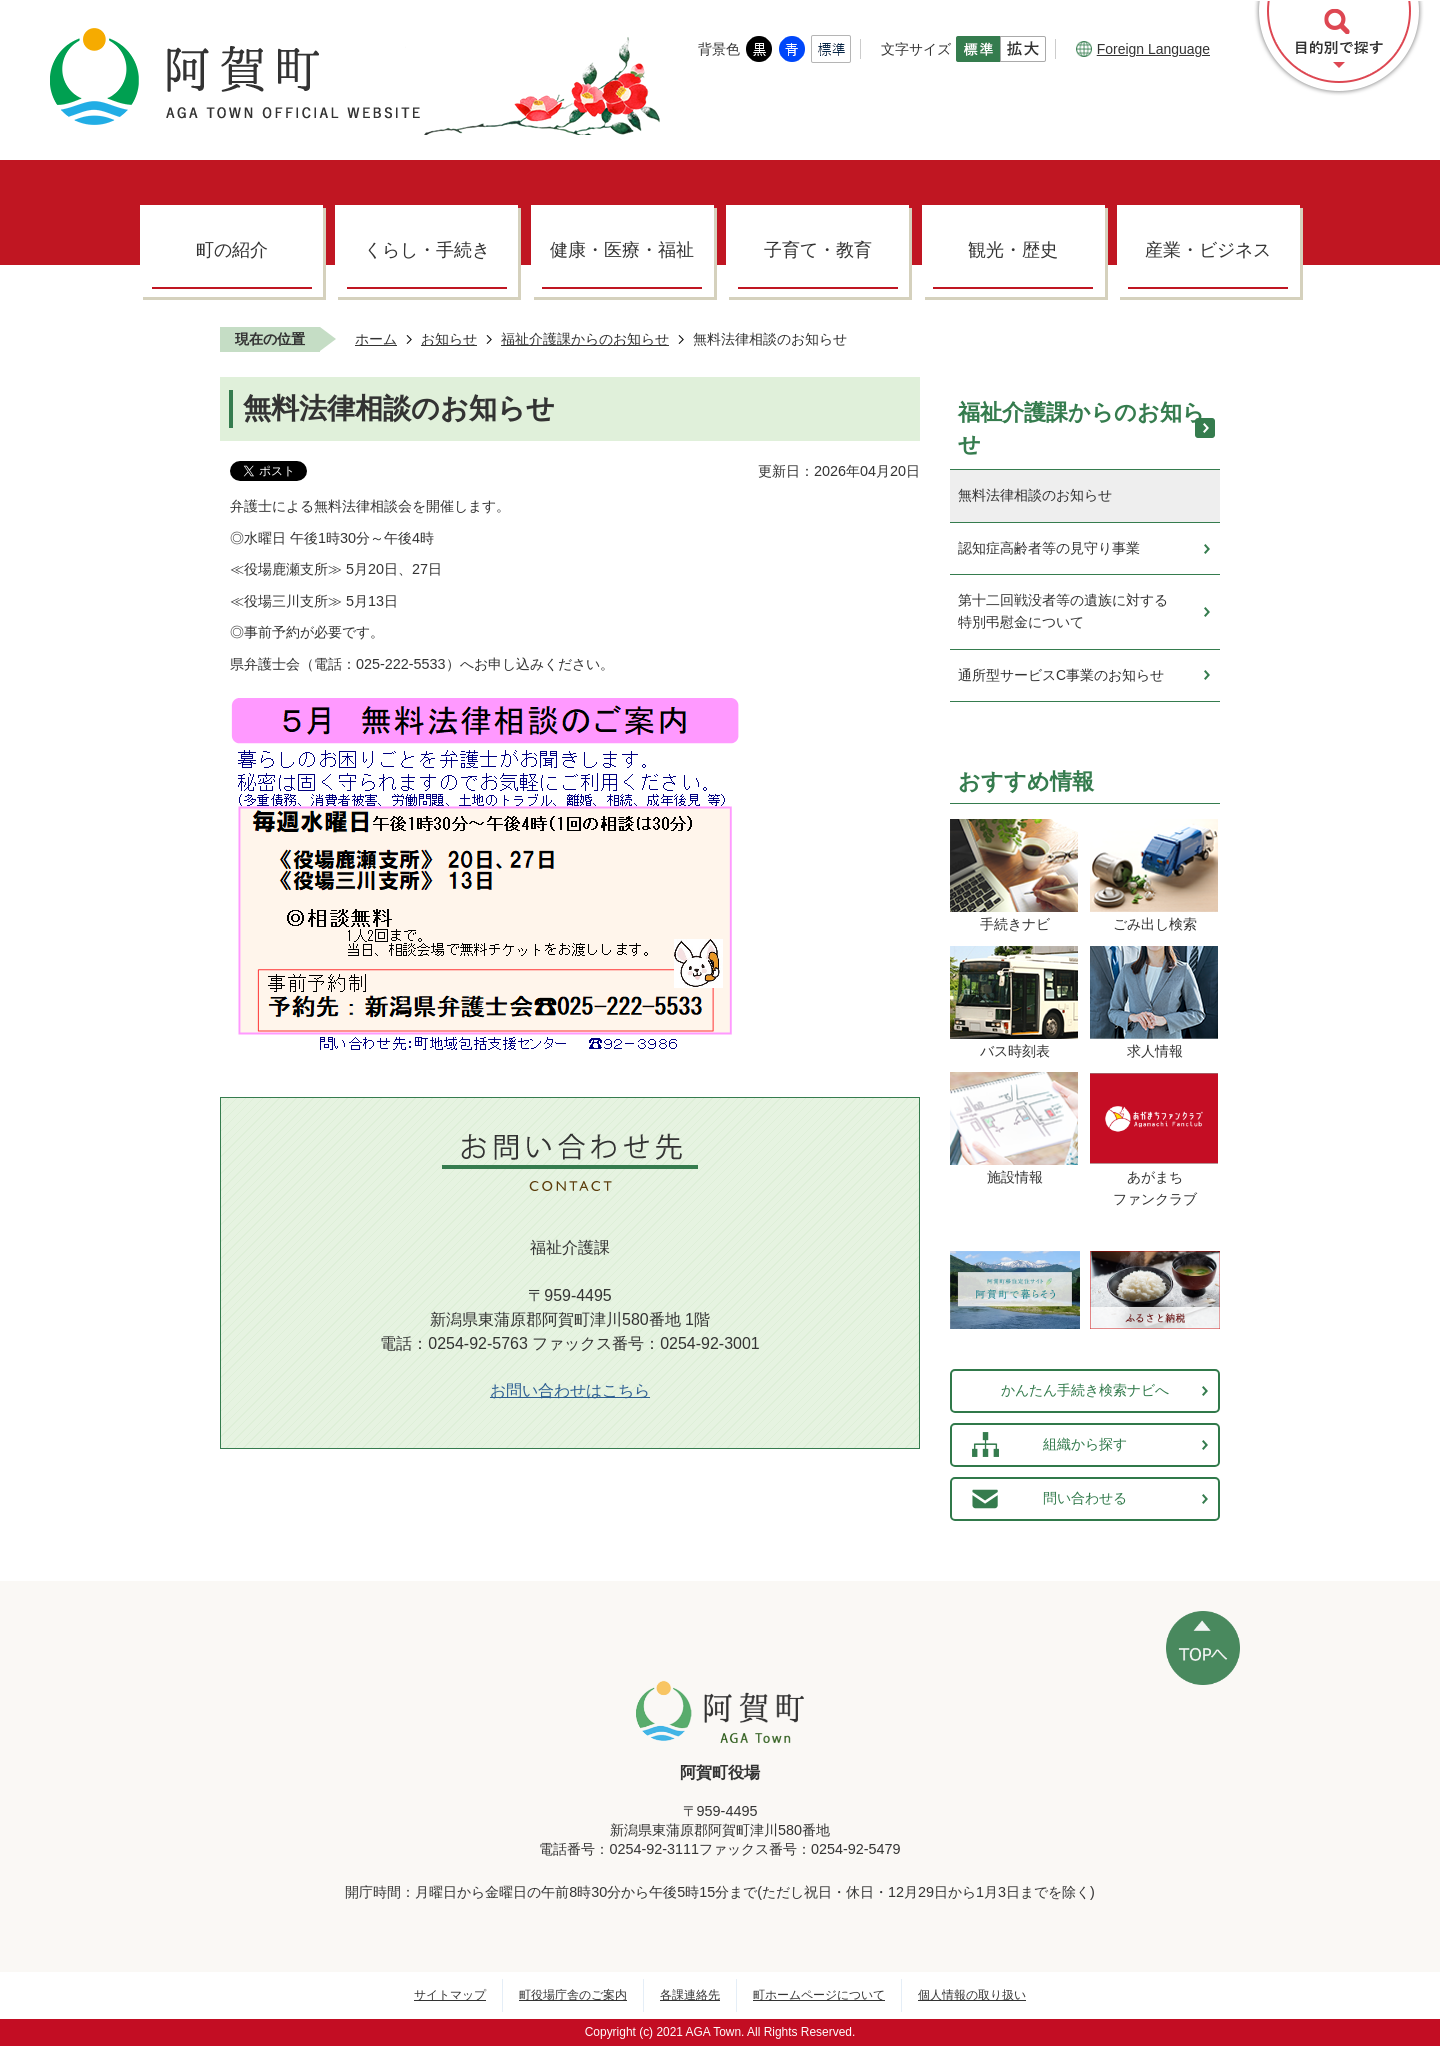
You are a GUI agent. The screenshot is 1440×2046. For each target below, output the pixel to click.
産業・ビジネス (1208, 250)
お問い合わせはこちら (570, 1390)
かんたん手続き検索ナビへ (1085, 1390)
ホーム (376, 339)
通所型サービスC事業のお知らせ (1061, 675)
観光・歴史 (1013, 250)
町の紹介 (232, 250)
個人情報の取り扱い (972, 1995)
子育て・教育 (818, 250)
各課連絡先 (690, 1995)
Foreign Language (1143, 49)
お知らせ (449, 339)
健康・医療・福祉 (622, 250)
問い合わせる (1085, 1498)
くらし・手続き (427, 250)
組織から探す (1085, 1444)
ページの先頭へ (1203, 1648)
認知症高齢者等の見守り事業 (1049, 548)
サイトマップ (450, 1995)
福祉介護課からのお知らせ (585, 339)
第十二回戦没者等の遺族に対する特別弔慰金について (1063, 611)
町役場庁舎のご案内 (573, 1995)
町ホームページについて (819, 1995)
